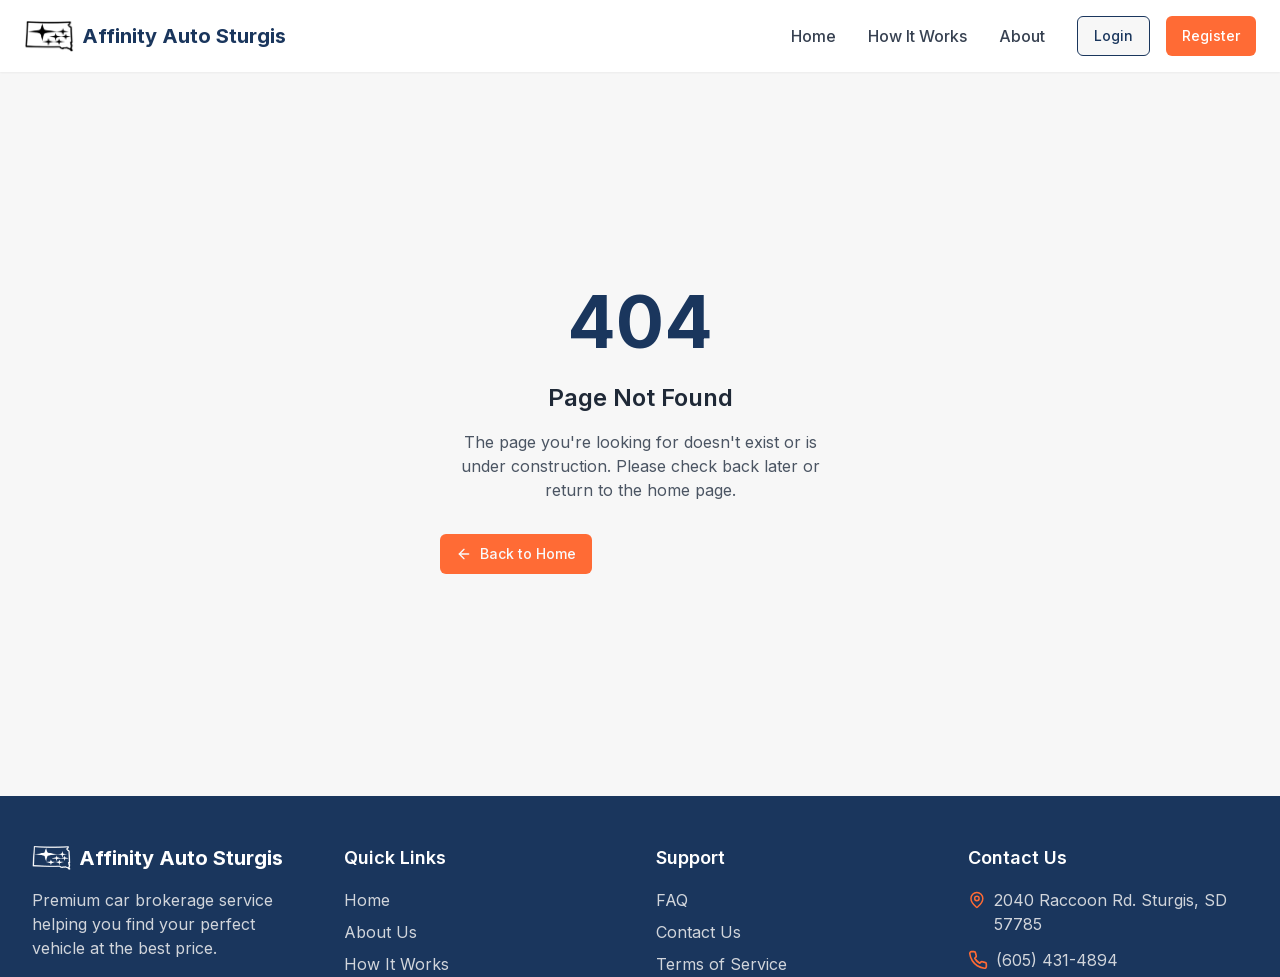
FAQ (672, 900)
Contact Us (698, 932)
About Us (380, 932)
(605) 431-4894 (1057, 960)
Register (1211, 35)
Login (1113, 35)
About (1022, 36)
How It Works (917, 36)
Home (813, 36)
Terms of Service (721, 964)
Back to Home (516, 553)
